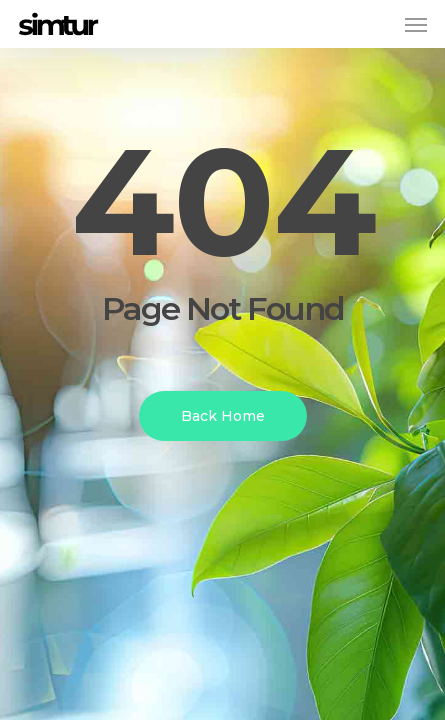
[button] (416, 24)
